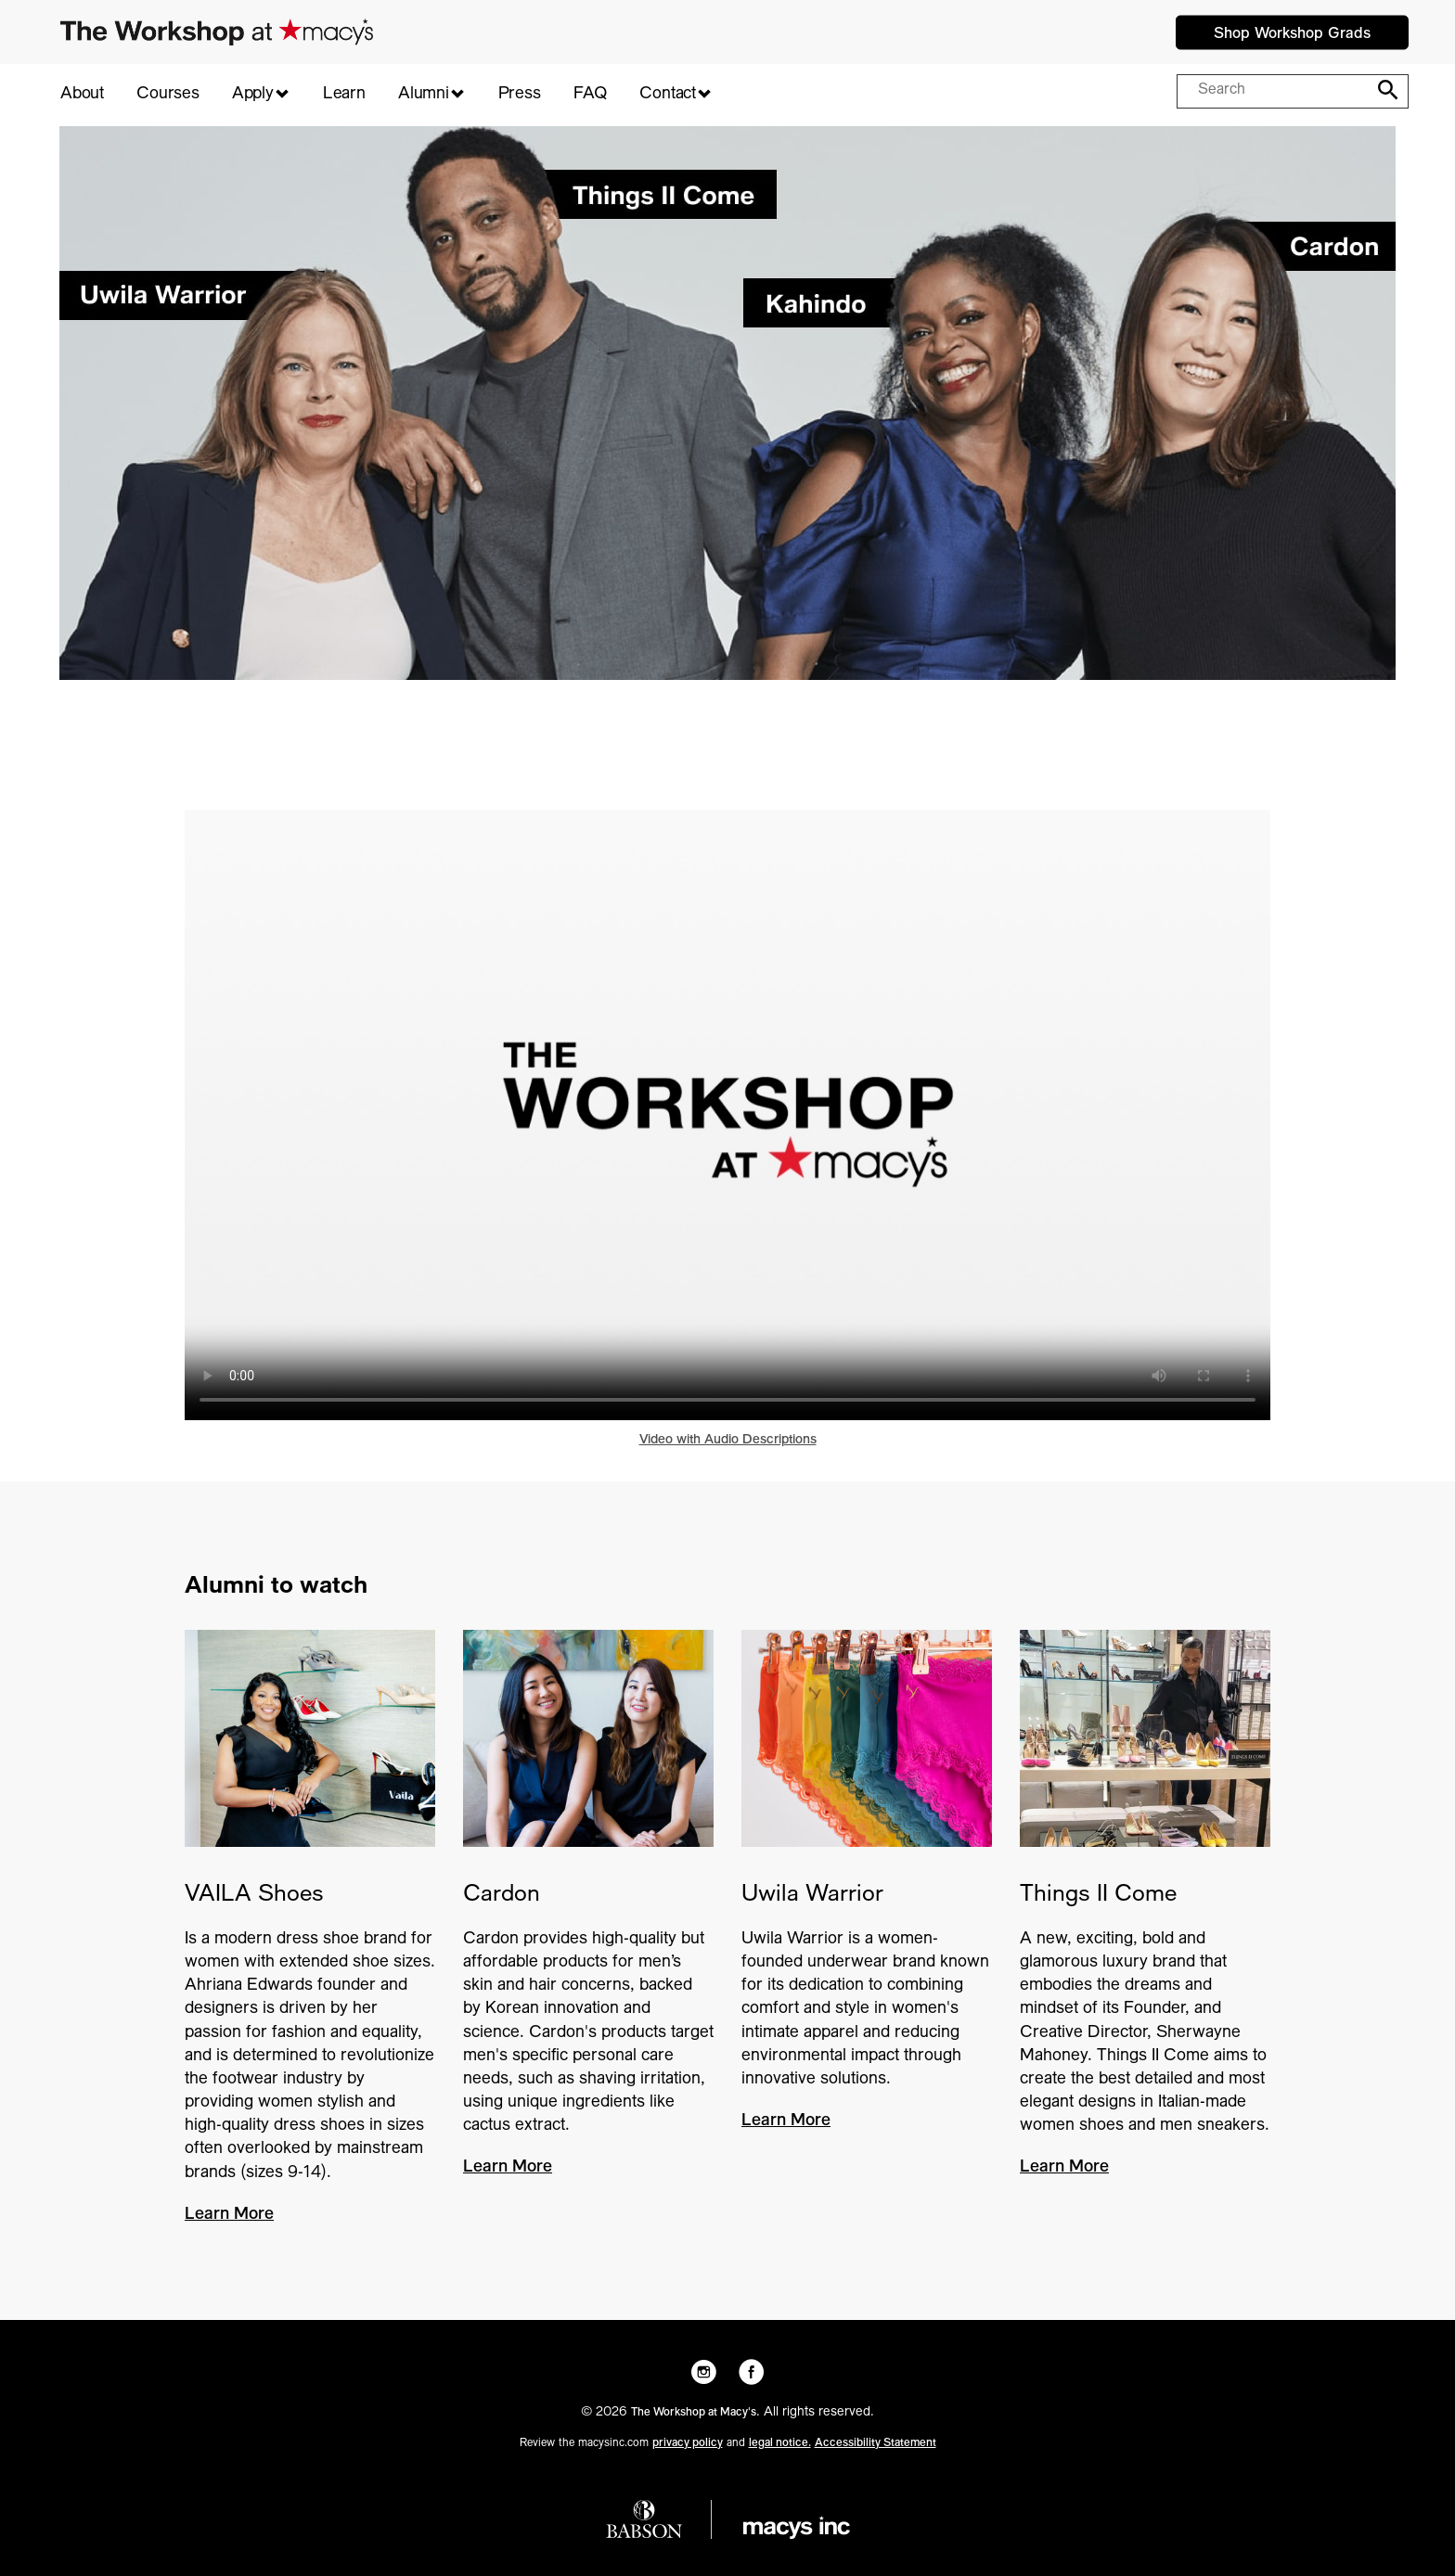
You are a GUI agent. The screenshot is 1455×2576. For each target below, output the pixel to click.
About (82, 94)
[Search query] (1275, 92)
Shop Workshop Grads (1292, 34)
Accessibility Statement (875, 2443)
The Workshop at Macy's (693, 2412)
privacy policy (687, 2443)
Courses (168, 94)
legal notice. (780, 2443)
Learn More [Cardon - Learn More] (507, 2167)
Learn (344, 94)
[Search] (1383, 90)
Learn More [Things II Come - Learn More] (1064, 2167)
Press (519, 94)
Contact (667, 94)
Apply (253, 94)
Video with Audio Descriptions (728, 1440)
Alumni (423, 94)
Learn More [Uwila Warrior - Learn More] (786, 2121)
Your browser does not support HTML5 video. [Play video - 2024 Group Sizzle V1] (727, 1115)
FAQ (590, 94)
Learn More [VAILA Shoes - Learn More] (229, 2215)
